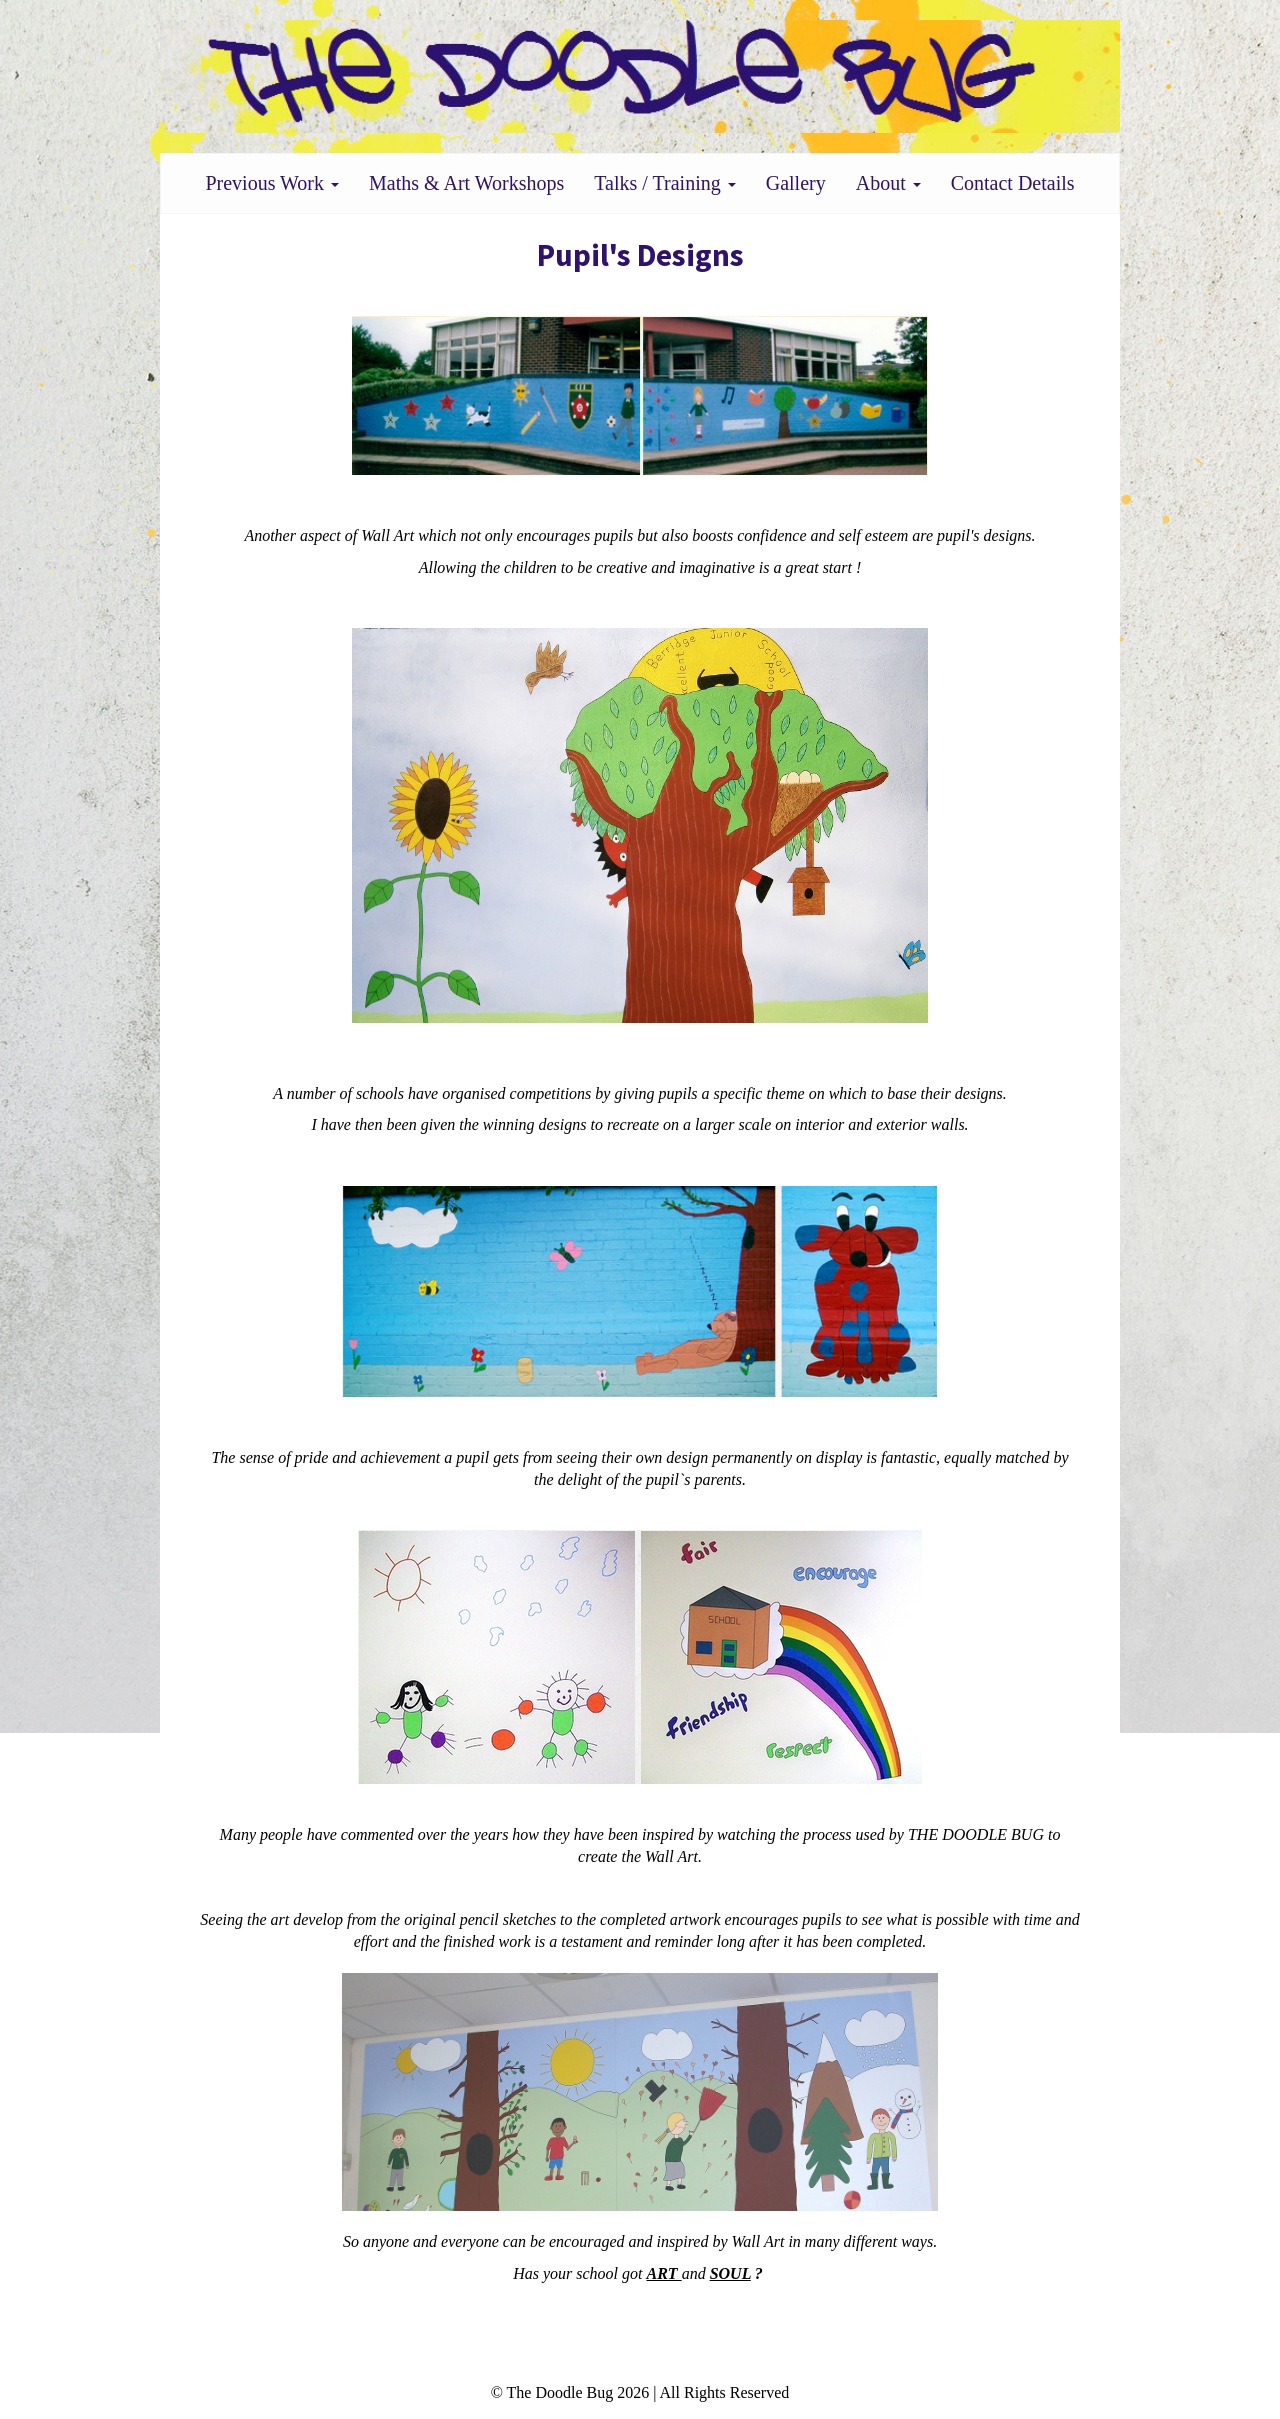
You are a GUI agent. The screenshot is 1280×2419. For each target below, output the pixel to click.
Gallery (796, 183)
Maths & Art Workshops (466, 183)
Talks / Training (664, 183)
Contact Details (1013, 183)
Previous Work (272, 183)
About (888, 183)
